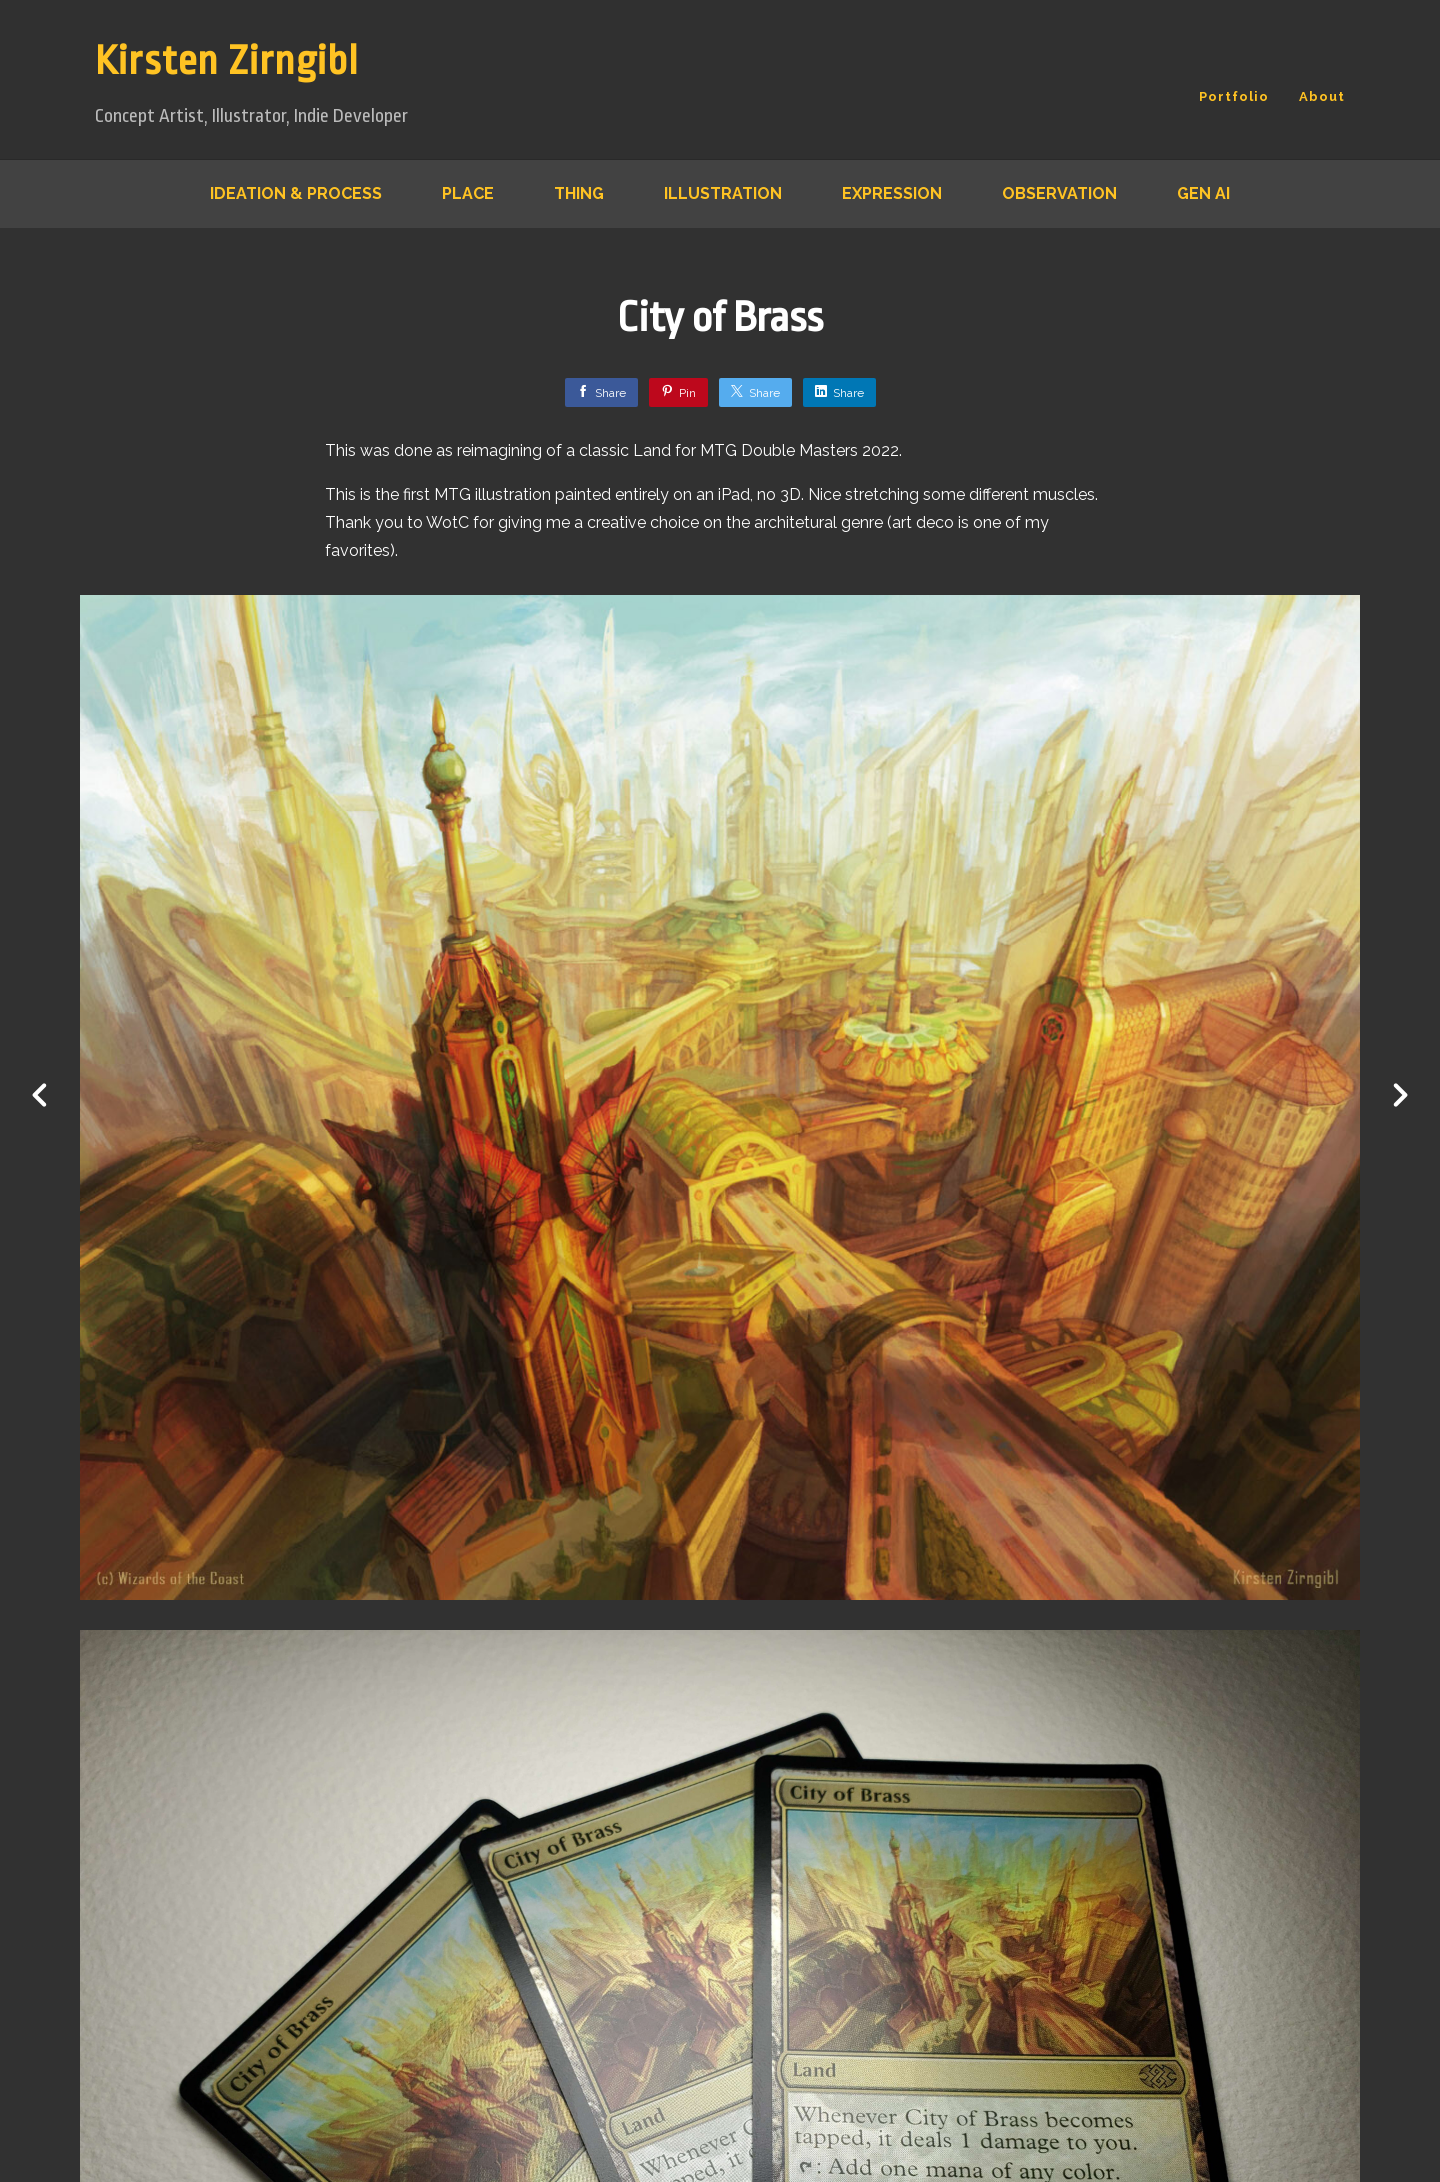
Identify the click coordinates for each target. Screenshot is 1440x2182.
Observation (1059, 193)
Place (468, 193)
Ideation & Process (296, 193)
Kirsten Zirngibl (227, 61)
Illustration (723, 193)
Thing (579, 193)
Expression (892, 193)
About (1322, 96)
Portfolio (1234, 96)
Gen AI (1203, 193)
